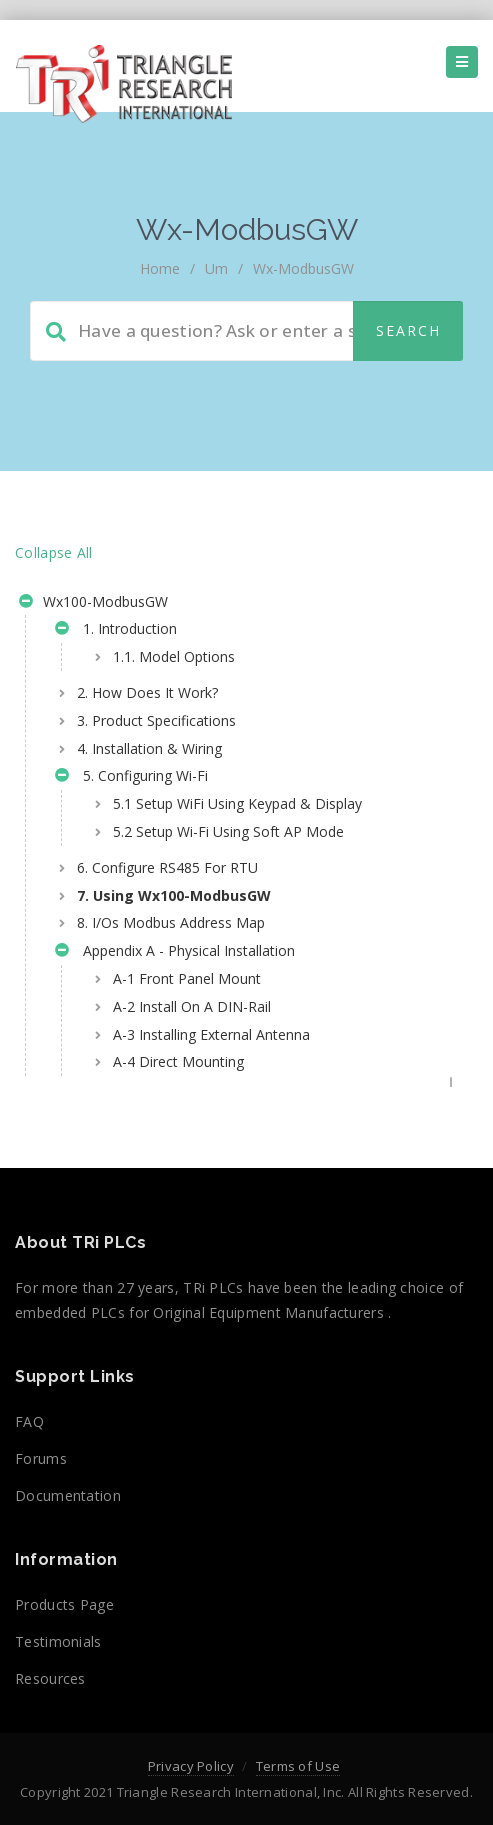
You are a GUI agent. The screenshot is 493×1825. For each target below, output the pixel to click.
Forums (41, 1458)
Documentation (68, 1495)
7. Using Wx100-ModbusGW (174, 895)
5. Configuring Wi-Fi (131, 778)
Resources (50, 1678)
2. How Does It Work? (147, 692)
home (160, 268)
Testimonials (58, 1641)
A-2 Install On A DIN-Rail (192, 1006)
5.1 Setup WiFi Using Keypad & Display (237, 803)
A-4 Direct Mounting (178, 1061)
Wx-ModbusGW (303, 268)
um (216, 268)
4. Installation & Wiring (149, 748)
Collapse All (54, 552)
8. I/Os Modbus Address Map (171, 922)
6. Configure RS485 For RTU (167, 867)
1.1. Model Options (174, 656)
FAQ (29, 1421)
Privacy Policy (191, 1766)
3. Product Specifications (156, 720)
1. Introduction (116, 631)
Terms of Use (298, 1766)
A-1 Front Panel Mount (187, 978)
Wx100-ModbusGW (93, 604)
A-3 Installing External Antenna (211, 1034)
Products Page (64, 1604)
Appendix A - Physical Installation (175, 953)
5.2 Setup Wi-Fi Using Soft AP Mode (228, 831)
